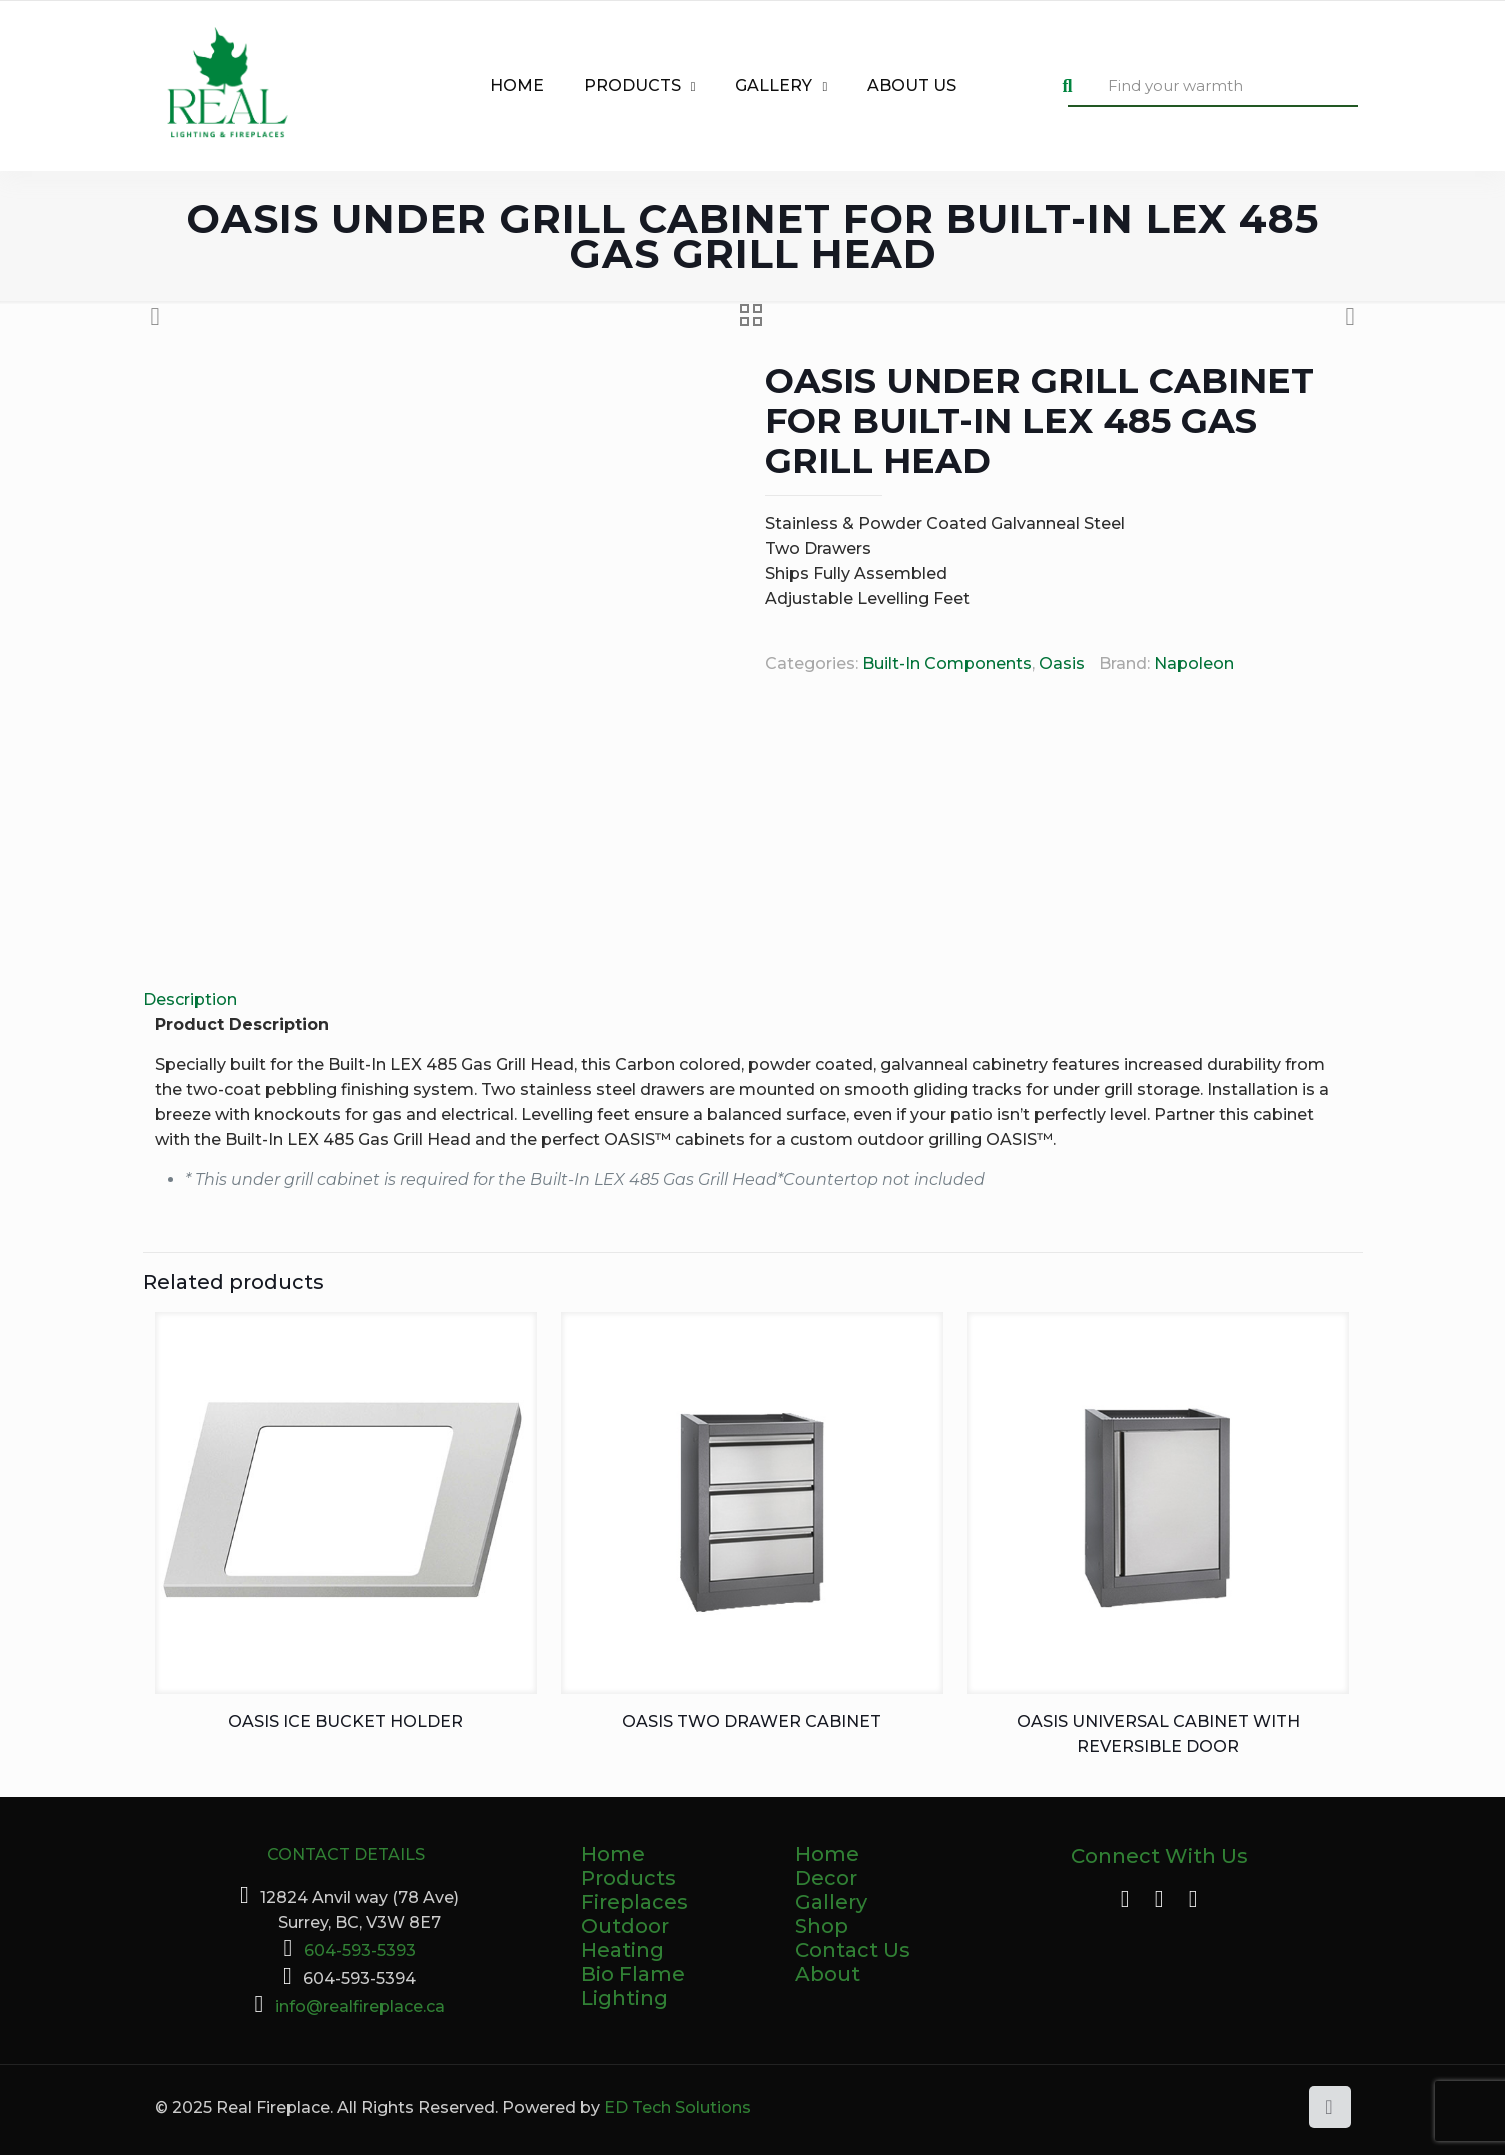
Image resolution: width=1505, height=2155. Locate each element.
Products (628, 1878)
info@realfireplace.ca (360, 2006)
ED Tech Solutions (677, 2107)
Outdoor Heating (625, 1938)
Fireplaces (634, 1902)
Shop (821, 1926)
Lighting (624, 1998)
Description (190, 999)
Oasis (1062, 663)
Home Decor (827, 1866)
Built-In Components (947, 663)
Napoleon (1194, 663)
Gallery (831, 1902)
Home (613, 1854)
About (827, 1974)
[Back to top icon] (1330, 2107)
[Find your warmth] (1213, 86)
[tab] (753, 999)
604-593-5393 (360, 1950)
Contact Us (852, 1950)
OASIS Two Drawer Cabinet (751, 1721)
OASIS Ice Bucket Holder (345, 1721)
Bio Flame (633, 1974)
